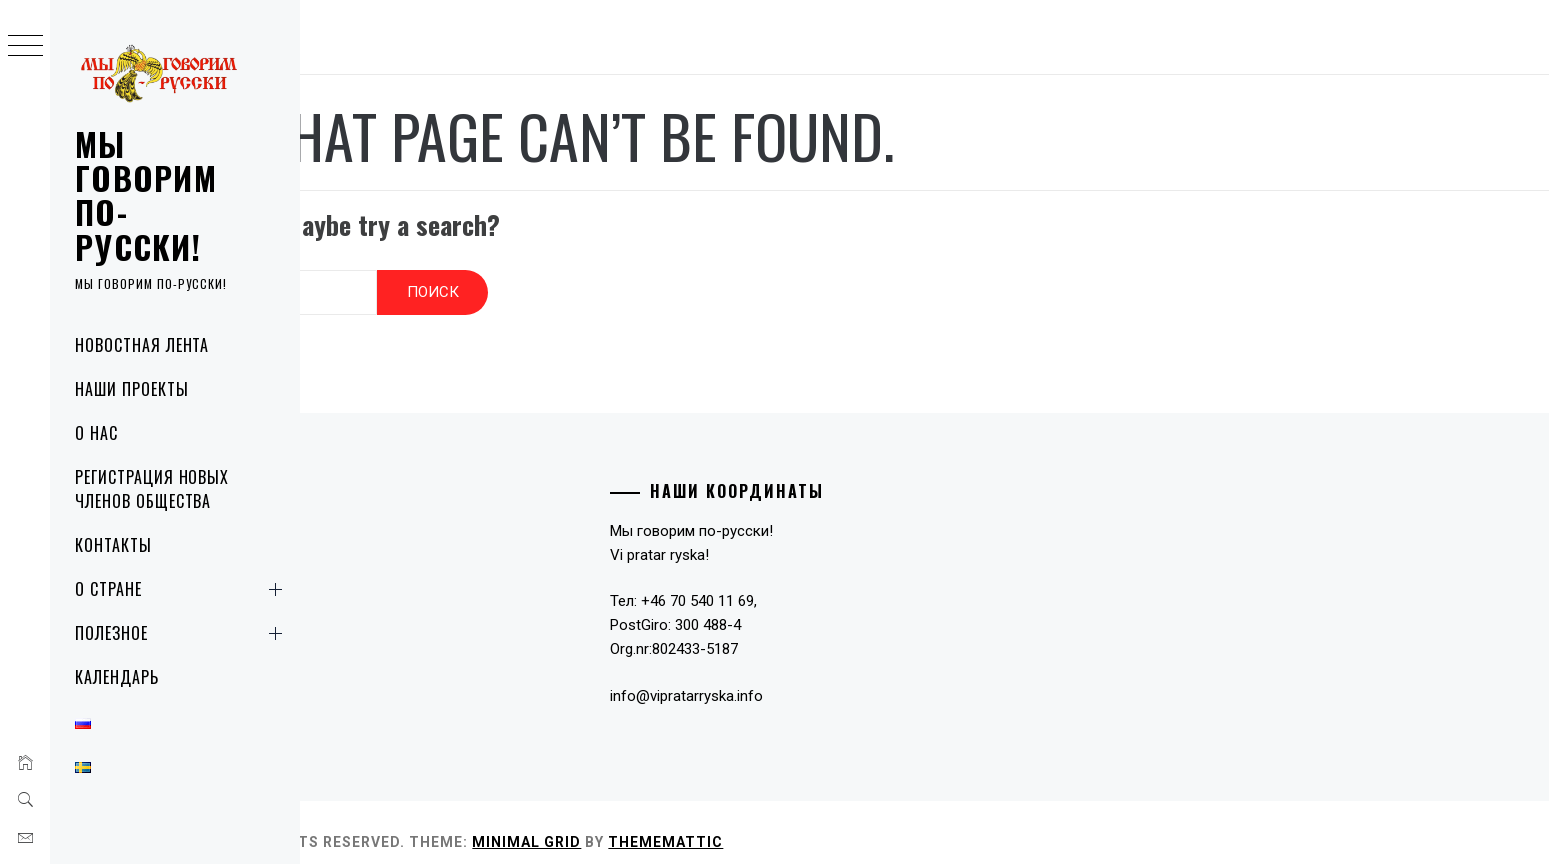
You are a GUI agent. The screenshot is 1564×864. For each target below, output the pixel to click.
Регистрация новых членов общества (152, 489)
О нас (96, 433)
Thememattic (862, 822)
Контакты (113, 545)
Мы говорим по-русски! (146, 195)
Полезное (182, 633)
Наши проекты (132, 389)
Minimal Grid (723, 822)
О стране (182, 589)
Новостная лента (142, 345)
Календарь (117, 677)
